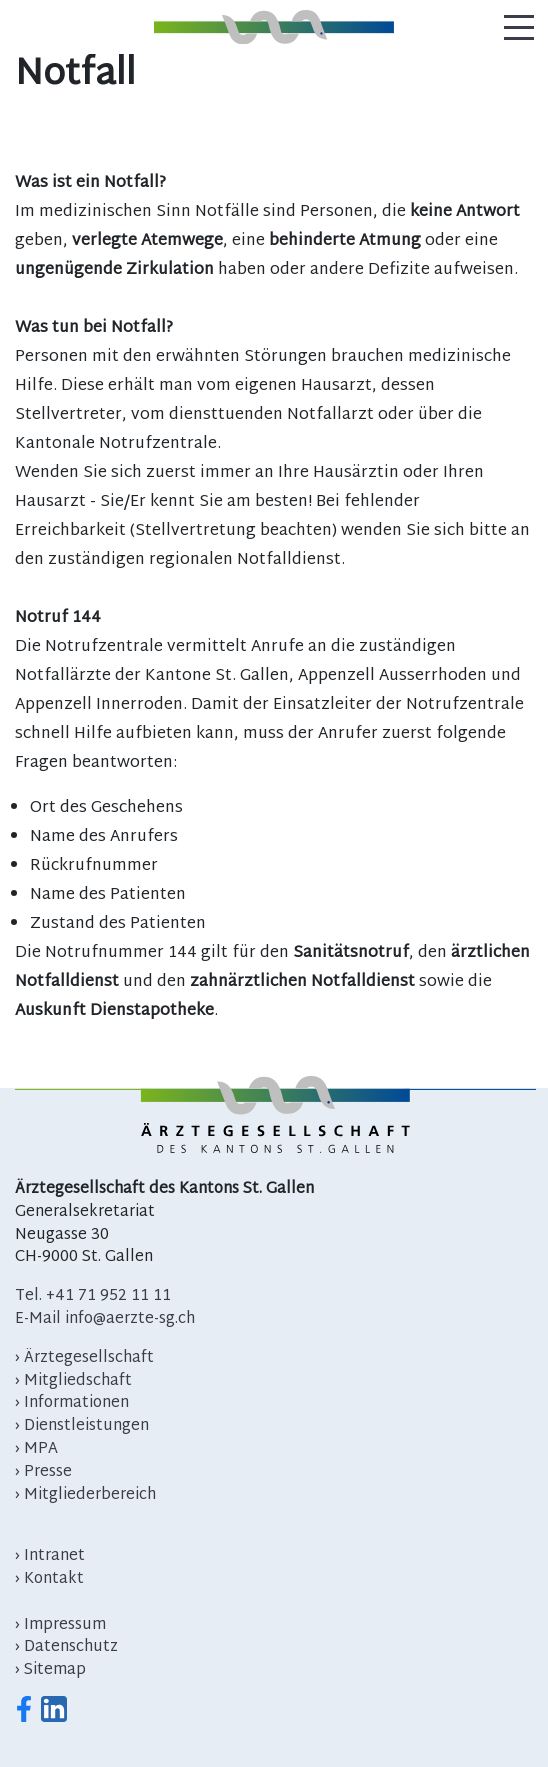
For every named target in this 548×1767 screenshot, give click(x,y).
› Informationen (72, 1403)
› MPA (36, 1449)
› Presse (43, 1472)
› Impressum (60, 1625)
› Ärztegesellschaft (84, 1358)
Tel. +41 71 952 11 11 (93, 1296)
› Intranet (50, 1556)
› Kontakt (49, 1579)
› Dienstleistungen (82, 1426)
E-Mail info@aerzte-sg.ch (105, 1319)
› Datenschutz (66, 1647)
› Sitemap (50, 1670)
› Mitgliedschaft (73, 1381)
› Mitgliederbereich (85, 1495)
